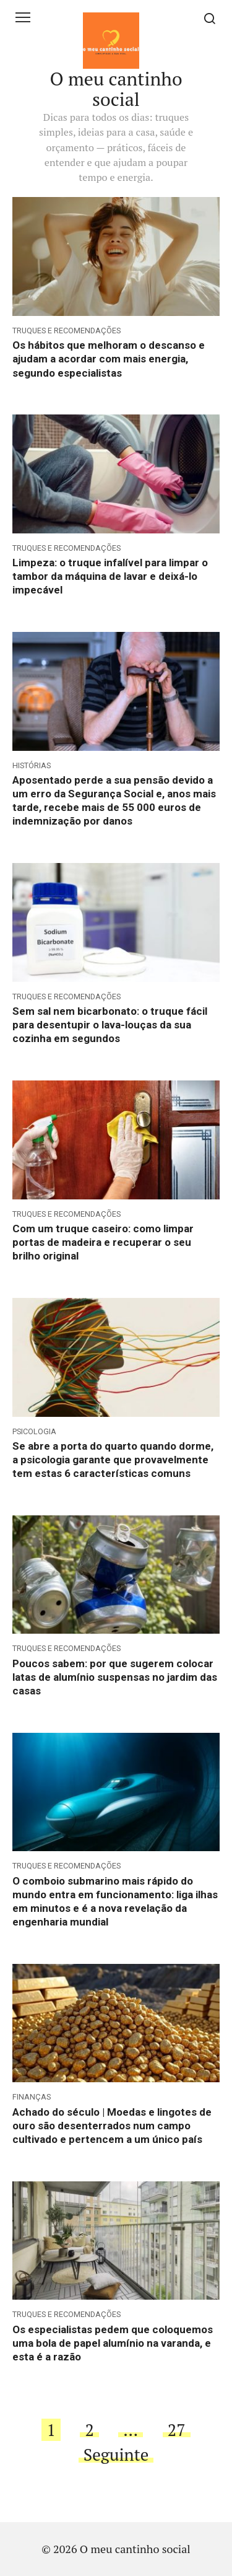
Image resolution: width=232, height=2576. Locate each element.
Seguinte (116, 2454)
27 (177, 2430)
